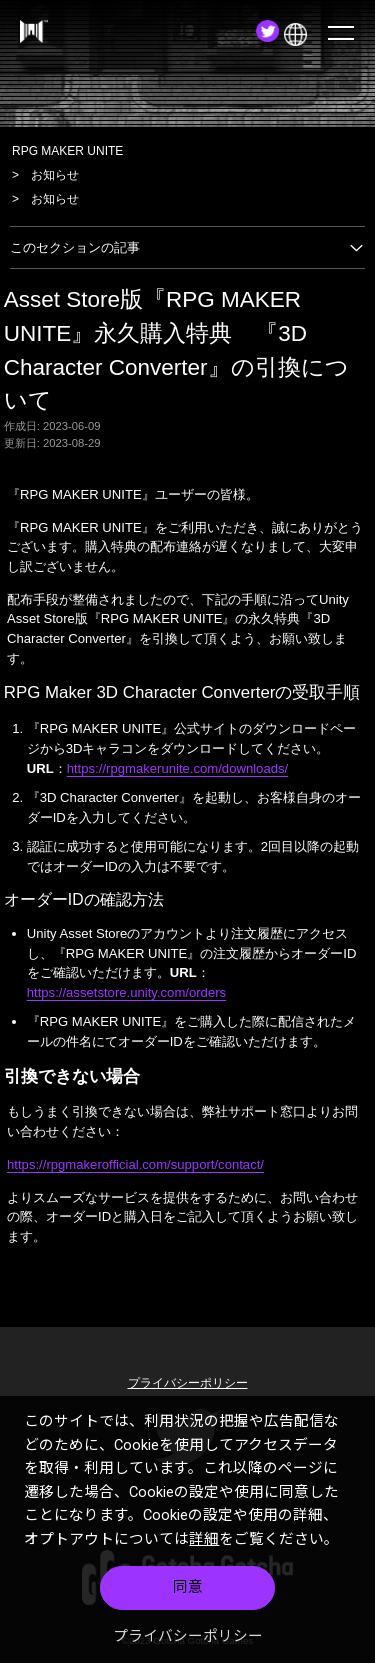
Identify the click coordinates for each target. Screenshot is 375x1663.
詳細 (204, 1539)
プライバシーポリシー (188, 1636)
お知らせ (55, 175)
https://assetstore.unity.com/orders (126, 992)
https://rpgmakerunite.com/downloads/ (178, 768)
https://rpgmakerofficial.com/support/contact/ (135, 1164)
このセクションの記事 (187, 247)
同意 (188, 1587)
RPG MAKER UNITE (67, 151)
